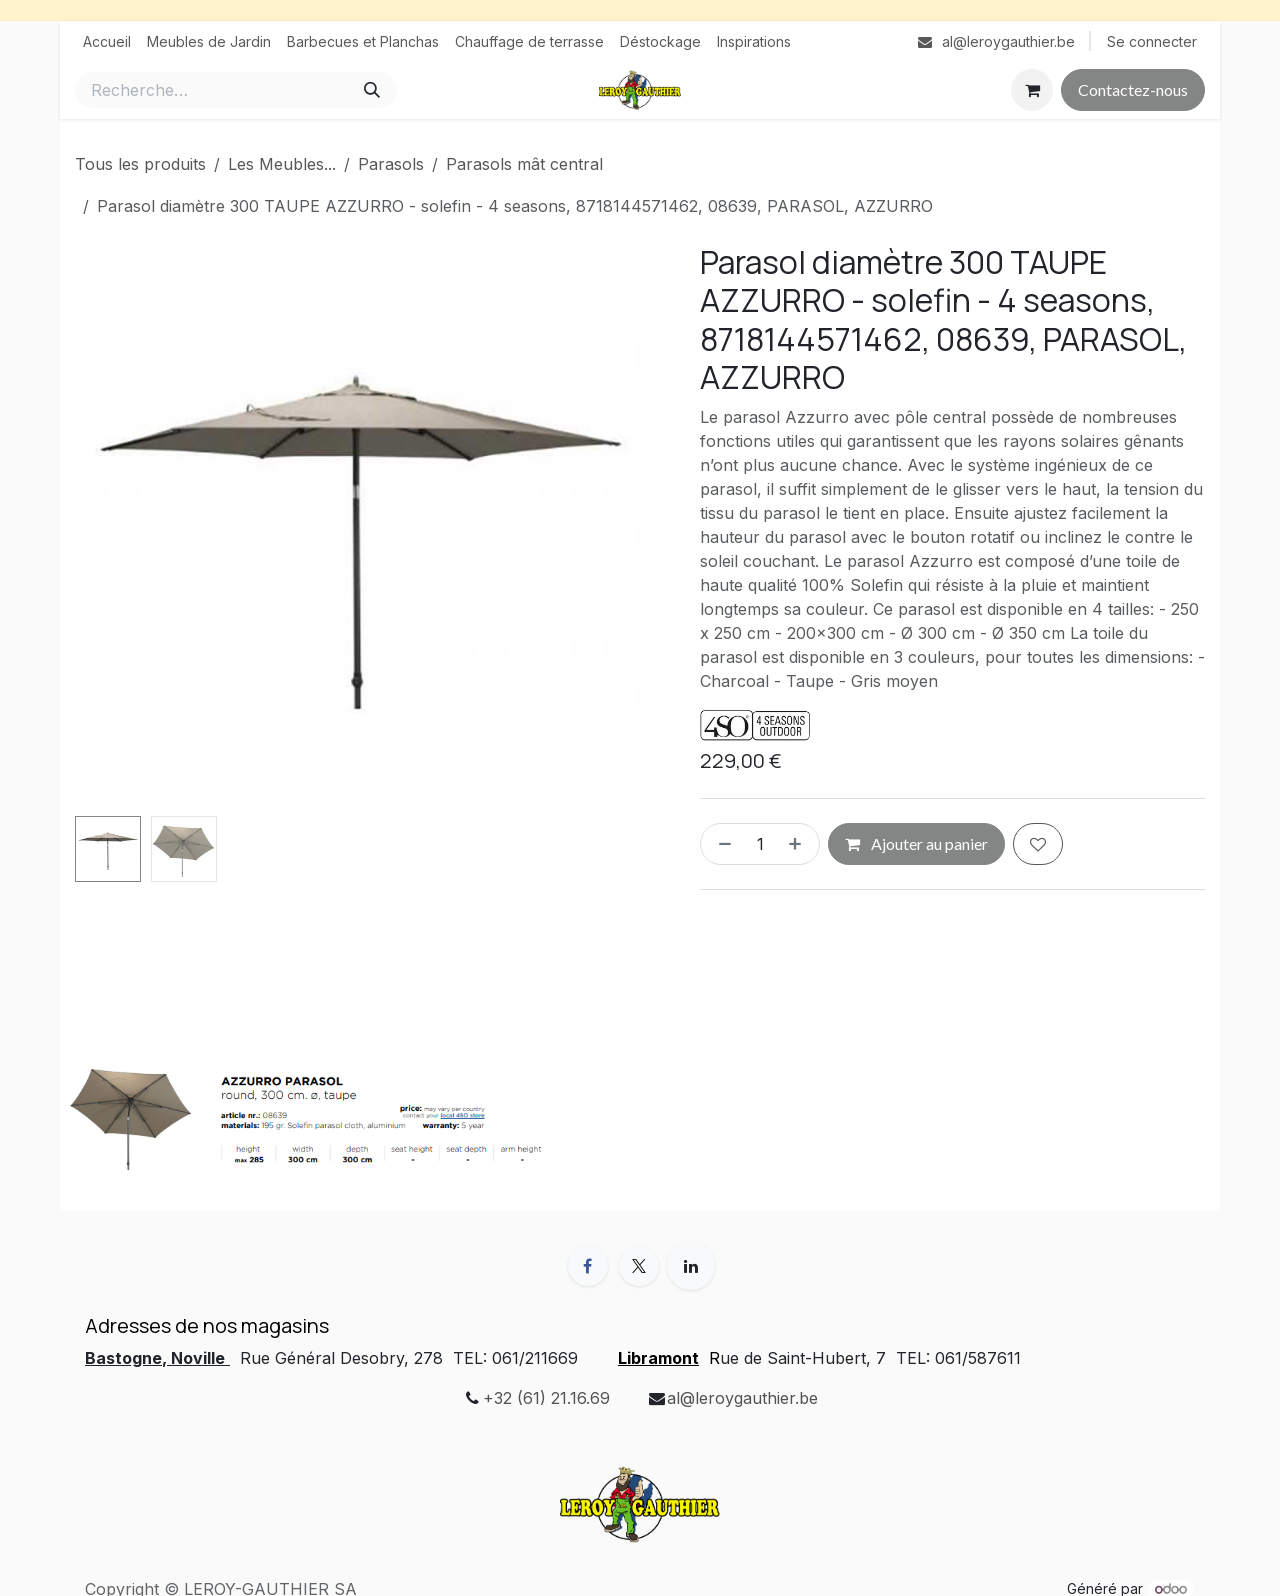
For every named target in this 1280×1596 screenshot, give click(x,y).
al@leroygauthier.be (742, 1398)
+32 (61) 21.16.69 (546, 1398)
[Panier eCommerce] (1032, 90)
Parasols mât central (524, 164)
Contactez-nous (1133, 89)
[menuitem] (107, 41)
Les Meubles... (282, 164)
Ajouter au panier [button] (916, 843)
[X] (639, 1266)
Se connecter (1152, 41)
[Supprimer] (721, 844)
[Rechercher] (372, 90)
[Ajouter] (799, 844)
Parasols (391, 164)
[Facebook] (588, 1266)
